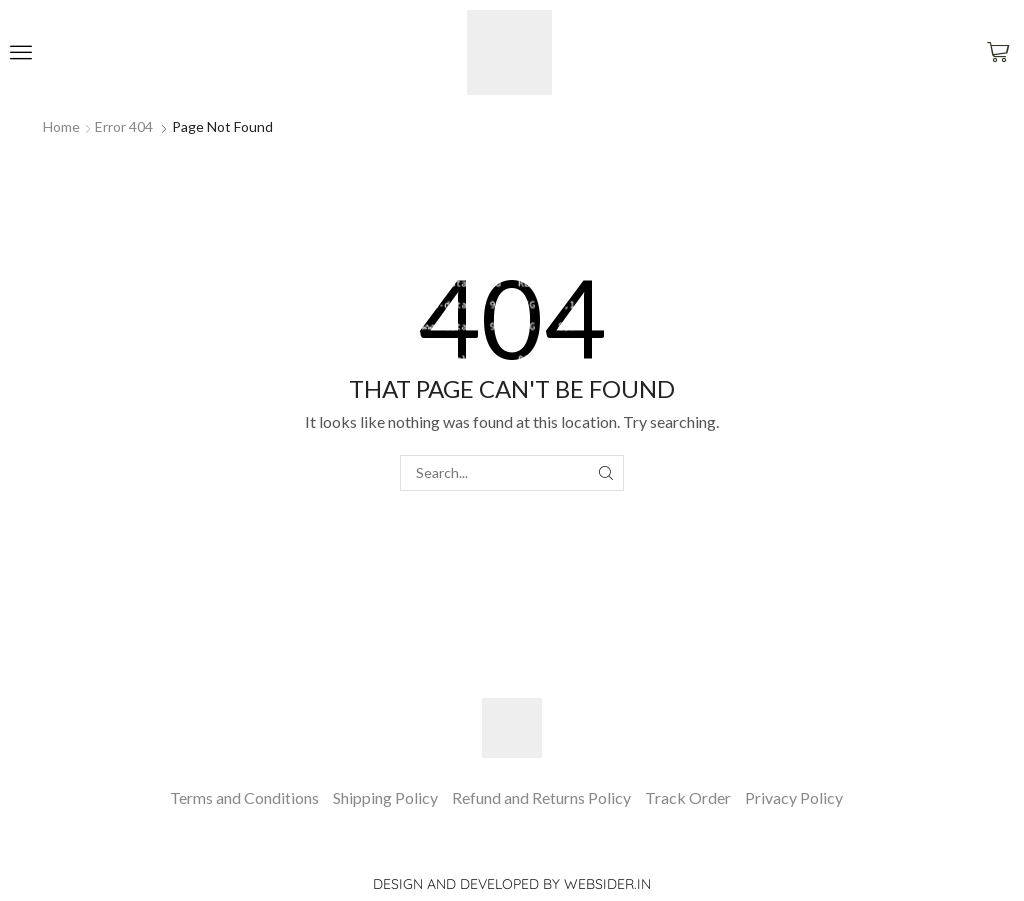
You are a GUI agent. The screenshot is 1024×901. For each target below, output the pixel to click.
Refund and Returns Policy (541, 797)
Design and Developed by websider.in (512, 884)
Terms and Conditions (244, 797)
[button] (21, 52)
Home (61, 126)
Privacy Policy (794, 797)
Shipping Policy (385, 797)
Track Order (688, 797)
